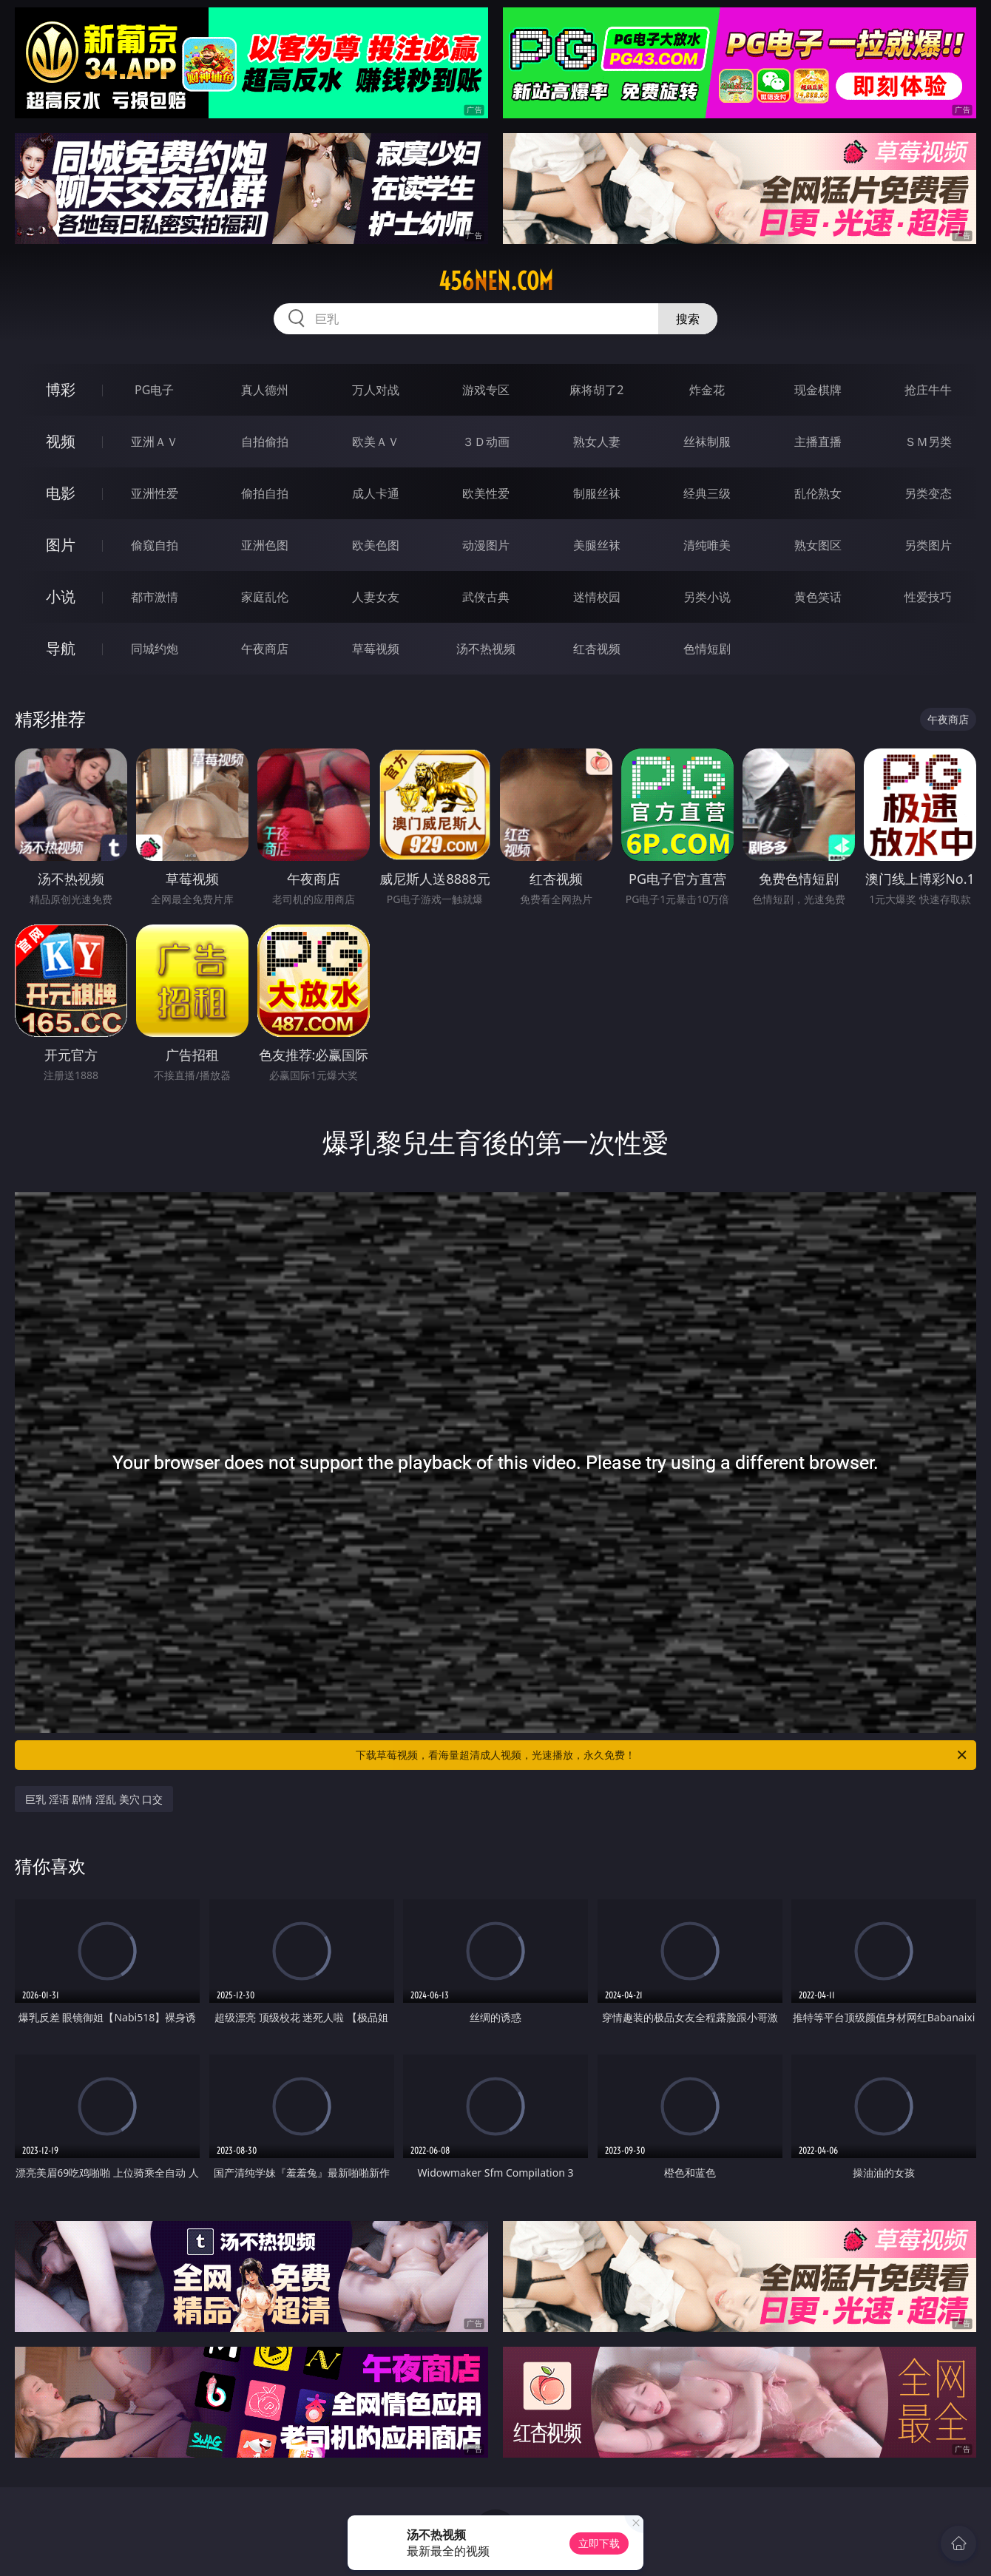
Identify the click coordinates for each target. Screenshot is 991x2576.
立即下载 (599, 2543)
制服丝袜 (596, 493)
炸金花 (707, 390)
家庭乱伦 (264, 597)
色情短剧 (707, 648)
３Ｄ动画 (486, 441)
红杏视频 (596, 648)
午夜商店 (264, 648)
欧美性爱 (486, 493)
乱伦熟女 (818, 493)
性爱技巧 (928, 597)
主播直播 (818, 441)
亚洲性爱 (154, 493)
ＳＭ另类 (928, 441)
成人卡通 (375, 493)
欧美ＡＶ (375, 441)
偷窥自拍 (154, 545)
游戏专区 (486, 390)
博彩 (60, 389)
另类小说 (707, 597)
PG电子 (154, 390)
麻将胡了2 (596, 390)
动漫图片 (486, 545)
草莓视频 (375, 648)
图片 (60, 545)
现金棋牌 (818, 390)
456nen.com (496, 281)
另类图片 (928, 545)
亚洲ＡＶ (154, 441)
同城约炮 (154, 648)
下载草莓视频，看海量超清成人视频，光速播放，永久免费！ (662, 1755)
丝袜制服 (707, 441)
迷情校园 (596, 597)
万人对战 (375, 390)
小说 (60, 596)
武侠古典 (486, 597)
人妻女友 (375, 597)
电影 (60, 493)
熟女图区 (818, 545)
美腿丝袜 (596, 545)
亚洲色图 (264, 545)
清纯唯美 (707, 545)
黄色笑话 (818, 597)
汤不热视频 (485, 648)
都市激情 (154, 597)
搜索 (688, 319)
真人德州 (264, 390)
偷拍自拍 (264, 493)
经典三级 (707, 493)
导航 (60, 648)
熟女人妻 (596, 441)
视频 (60, 441)
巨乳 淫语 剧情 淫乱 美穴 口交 (94, 1799)
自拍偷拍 (264, 441)
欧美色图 (375, 545)
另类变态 (928, 493)
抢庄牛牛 (928, 390)
